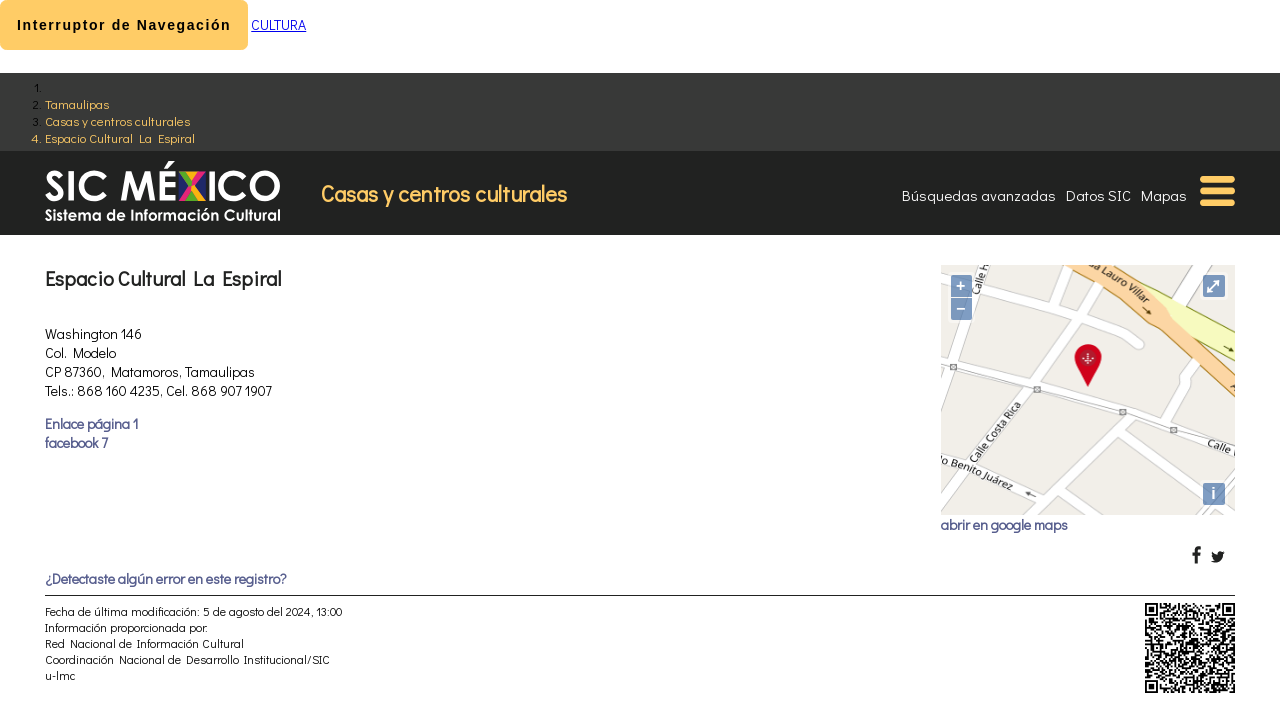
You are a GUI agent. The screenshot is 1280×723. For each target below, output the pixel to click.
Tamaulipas (77, 103)
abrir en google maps (1004, 524)
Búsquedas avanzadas (979, 195)
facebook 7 (76, 442)
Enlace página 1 (91, 423)
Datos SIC (1098, 195)
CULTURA (278, 24)
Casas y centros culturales (117, 120)
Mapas (1164, 195)
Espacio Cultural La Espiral (120, 137)
